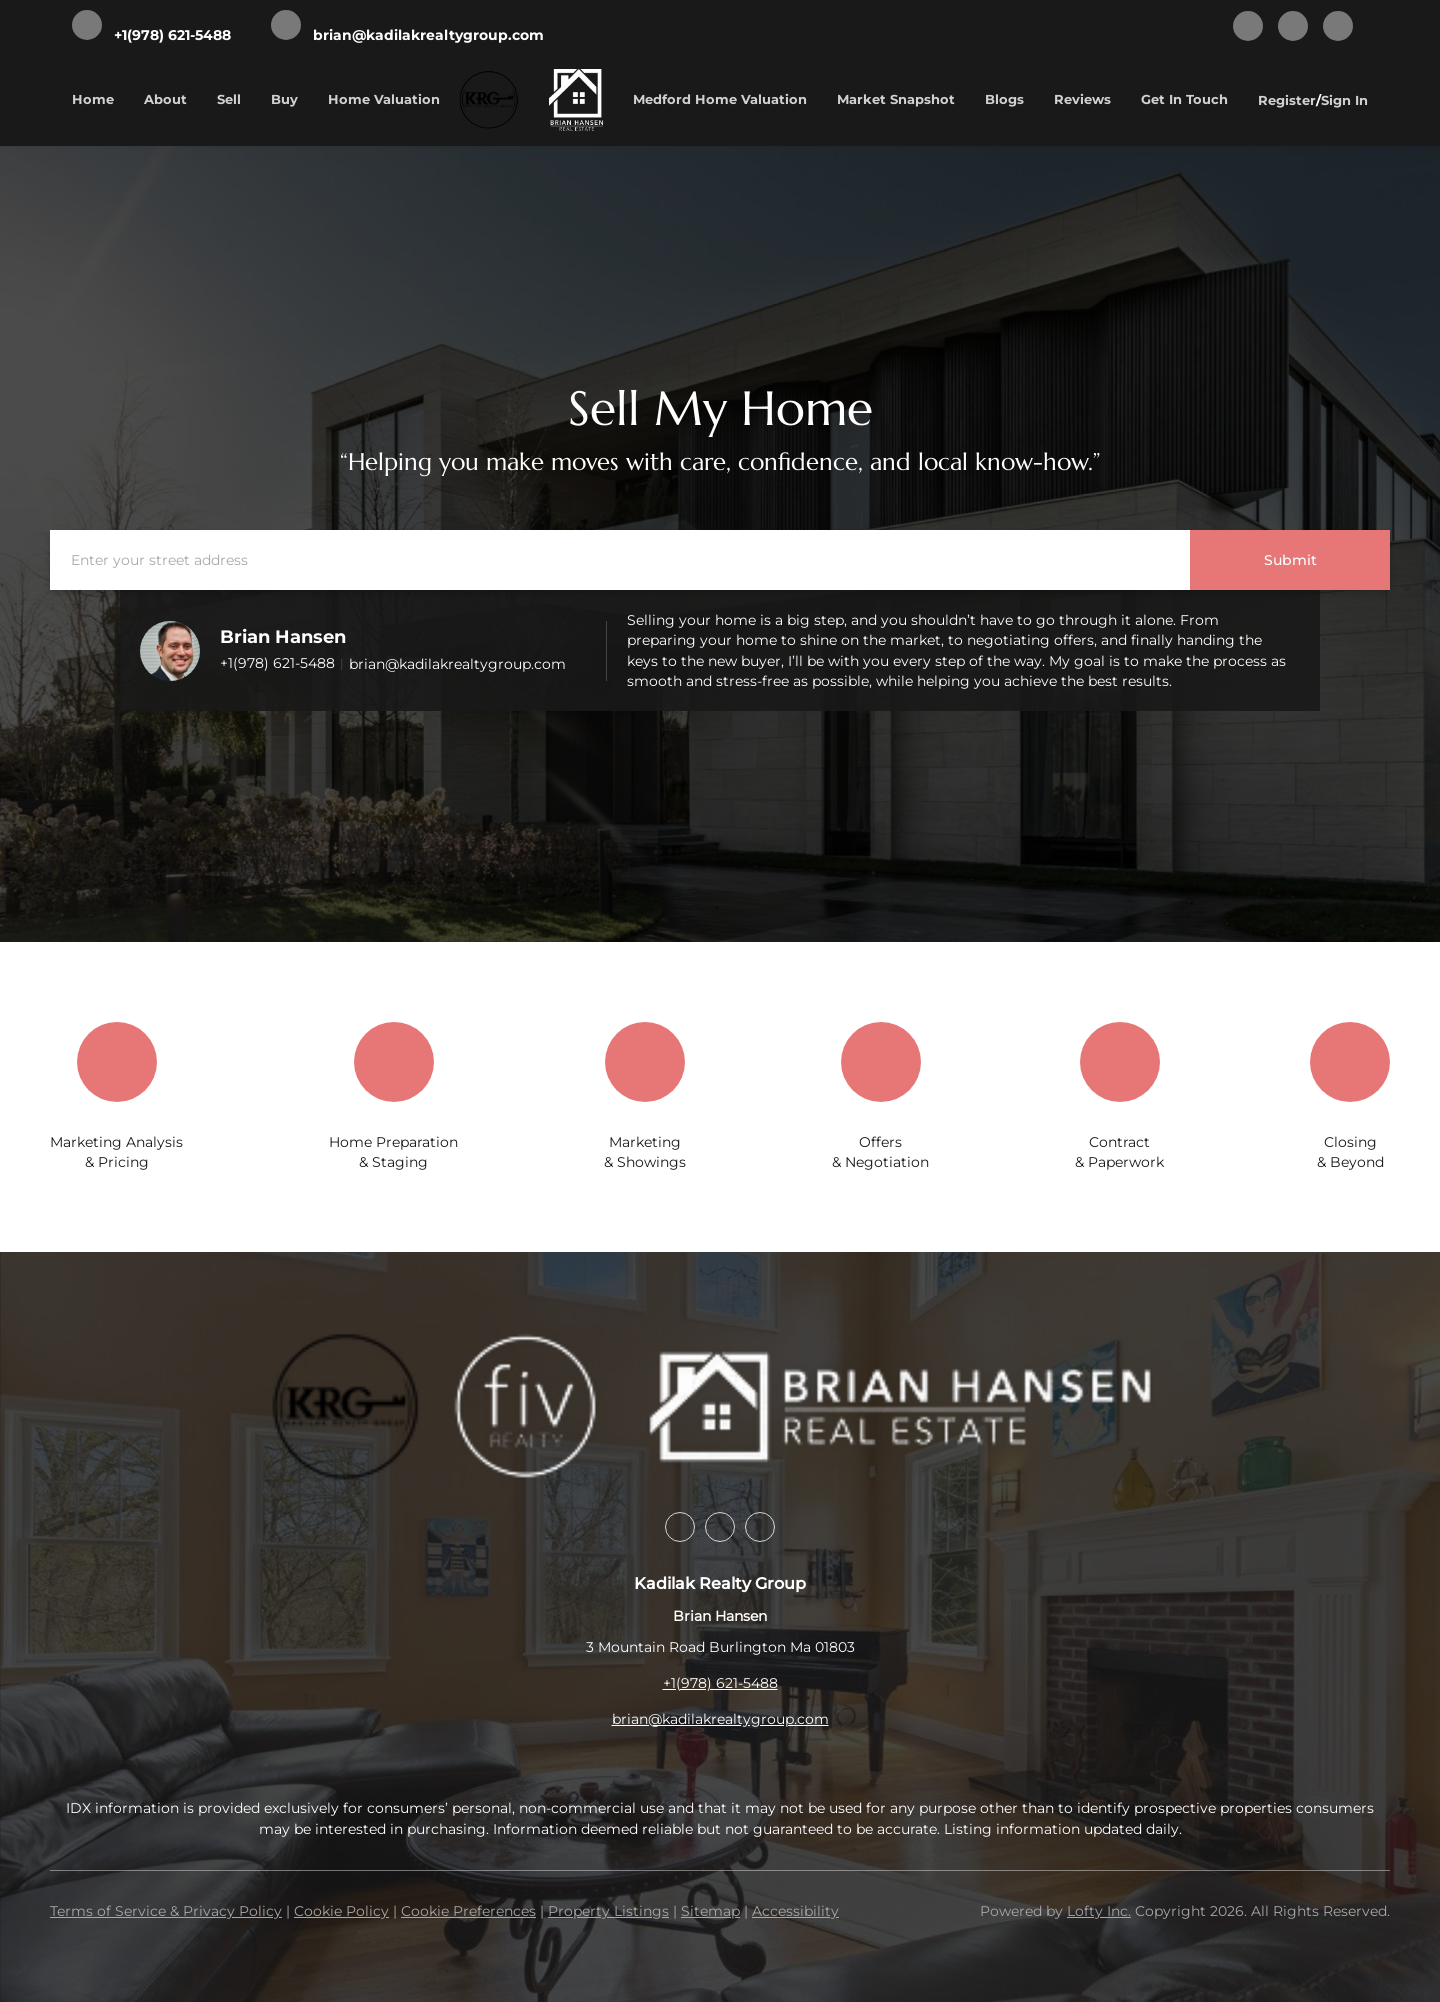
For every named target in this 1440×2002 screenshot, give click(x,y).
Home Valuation (384, 99)
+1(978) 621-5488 (277, 663)
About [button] (165, 99)
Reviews (1082, 99)
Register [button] (1287, 100)
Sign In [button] (1344, 100)
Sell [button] (229, 99)
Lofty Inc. (1099, 1911)
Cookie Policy (341, 1911)
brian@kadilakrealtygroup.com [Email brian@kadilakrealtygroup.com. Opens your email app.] (720, 1719)
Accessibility (795, 1911)
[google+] (1338, 27)
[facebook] (1248, 27)
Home (93, 99)
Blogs (1004, 99)
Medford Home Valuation (720, 99)
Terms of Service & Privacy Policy (166, 1911)
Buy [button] (284, 99)
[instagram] (1293, 27)
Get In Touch (1184, 99)
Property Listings (608, 1911)
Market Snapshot (896, 99)
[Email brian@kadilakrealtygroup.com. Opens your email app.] (407, 27)
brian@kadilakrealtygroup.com (457, 664)
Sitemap (710, 1911)
